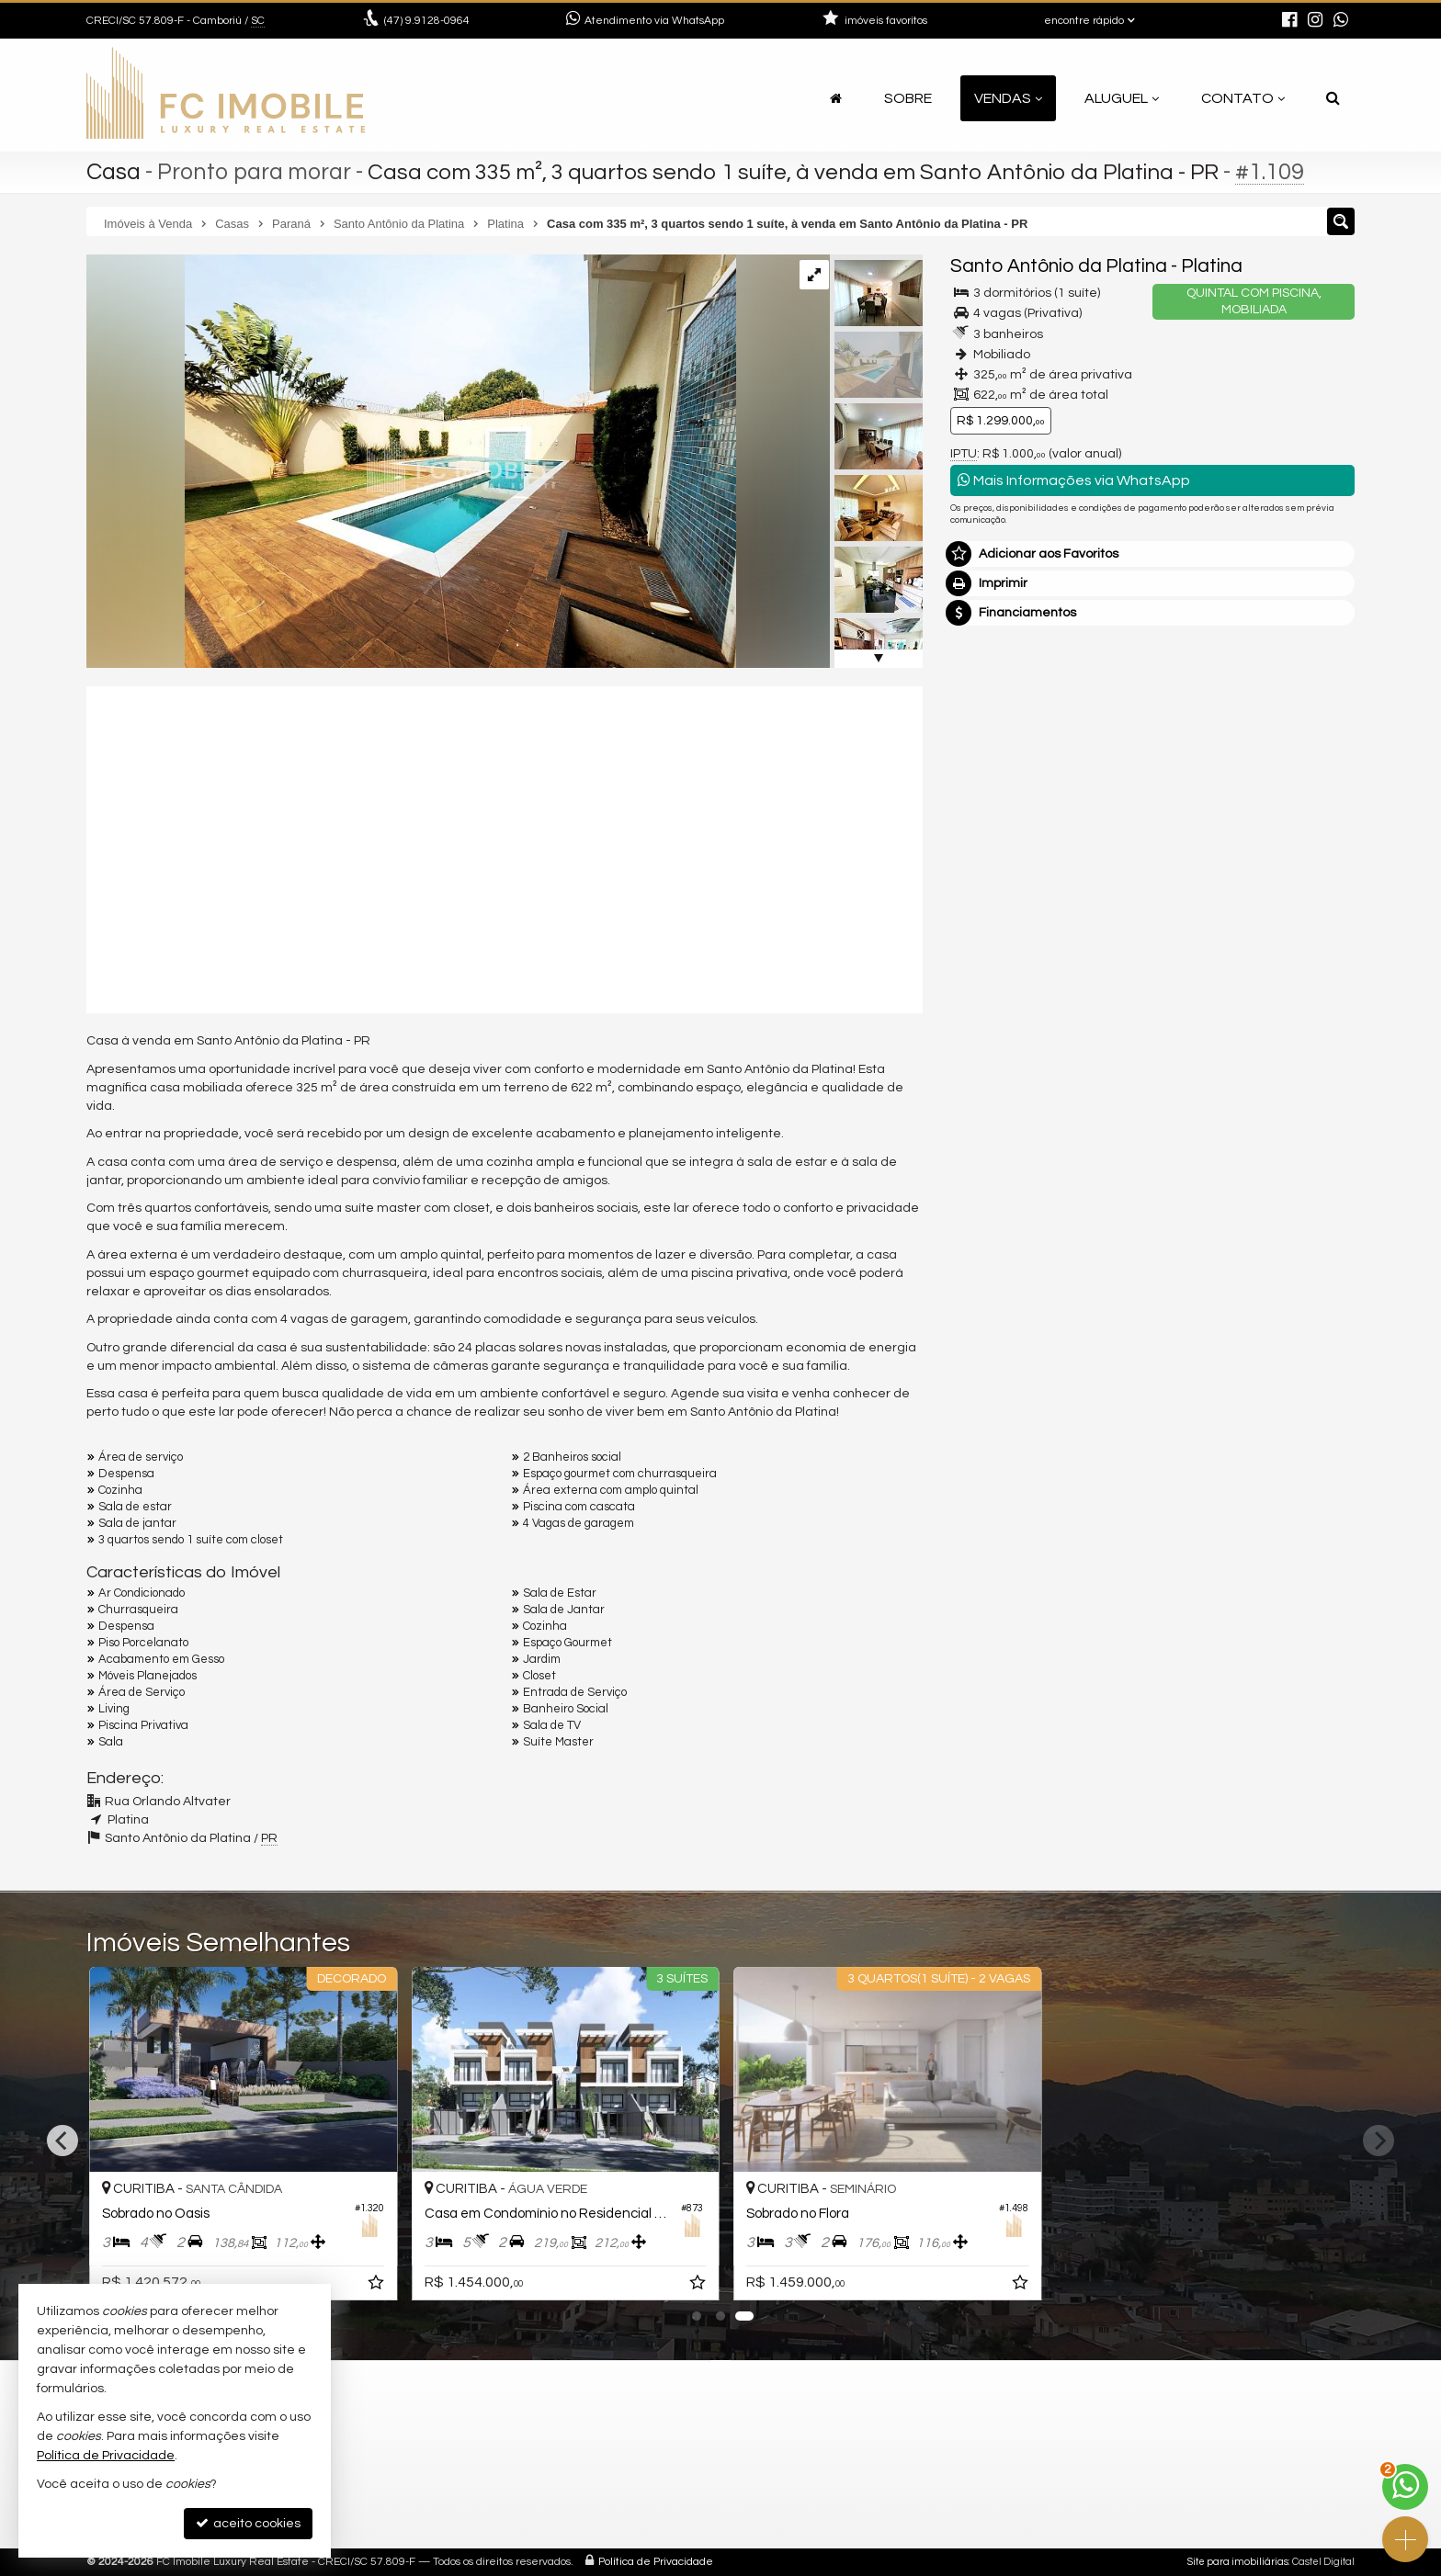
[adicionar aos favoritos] (372, 2285)
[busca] (1333, 98)
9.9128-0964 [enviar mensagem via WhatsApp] (427, 21)
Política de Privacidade (655, 2562)
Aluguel (1121, 98)
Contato (1243, 98)
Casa (113, 172)
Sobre (908, 98)
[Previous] (62, 2140)
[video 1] (504, 847)
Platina (1211, 266)
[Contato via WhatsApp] (1405, 2487)
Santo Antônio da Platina (1058, 266)
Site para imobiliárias (1237, 2562)
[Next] (1378, 2140)
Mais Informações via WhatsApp (1074, 480)
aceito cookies (248, 2523)
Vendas (1008, 98)
